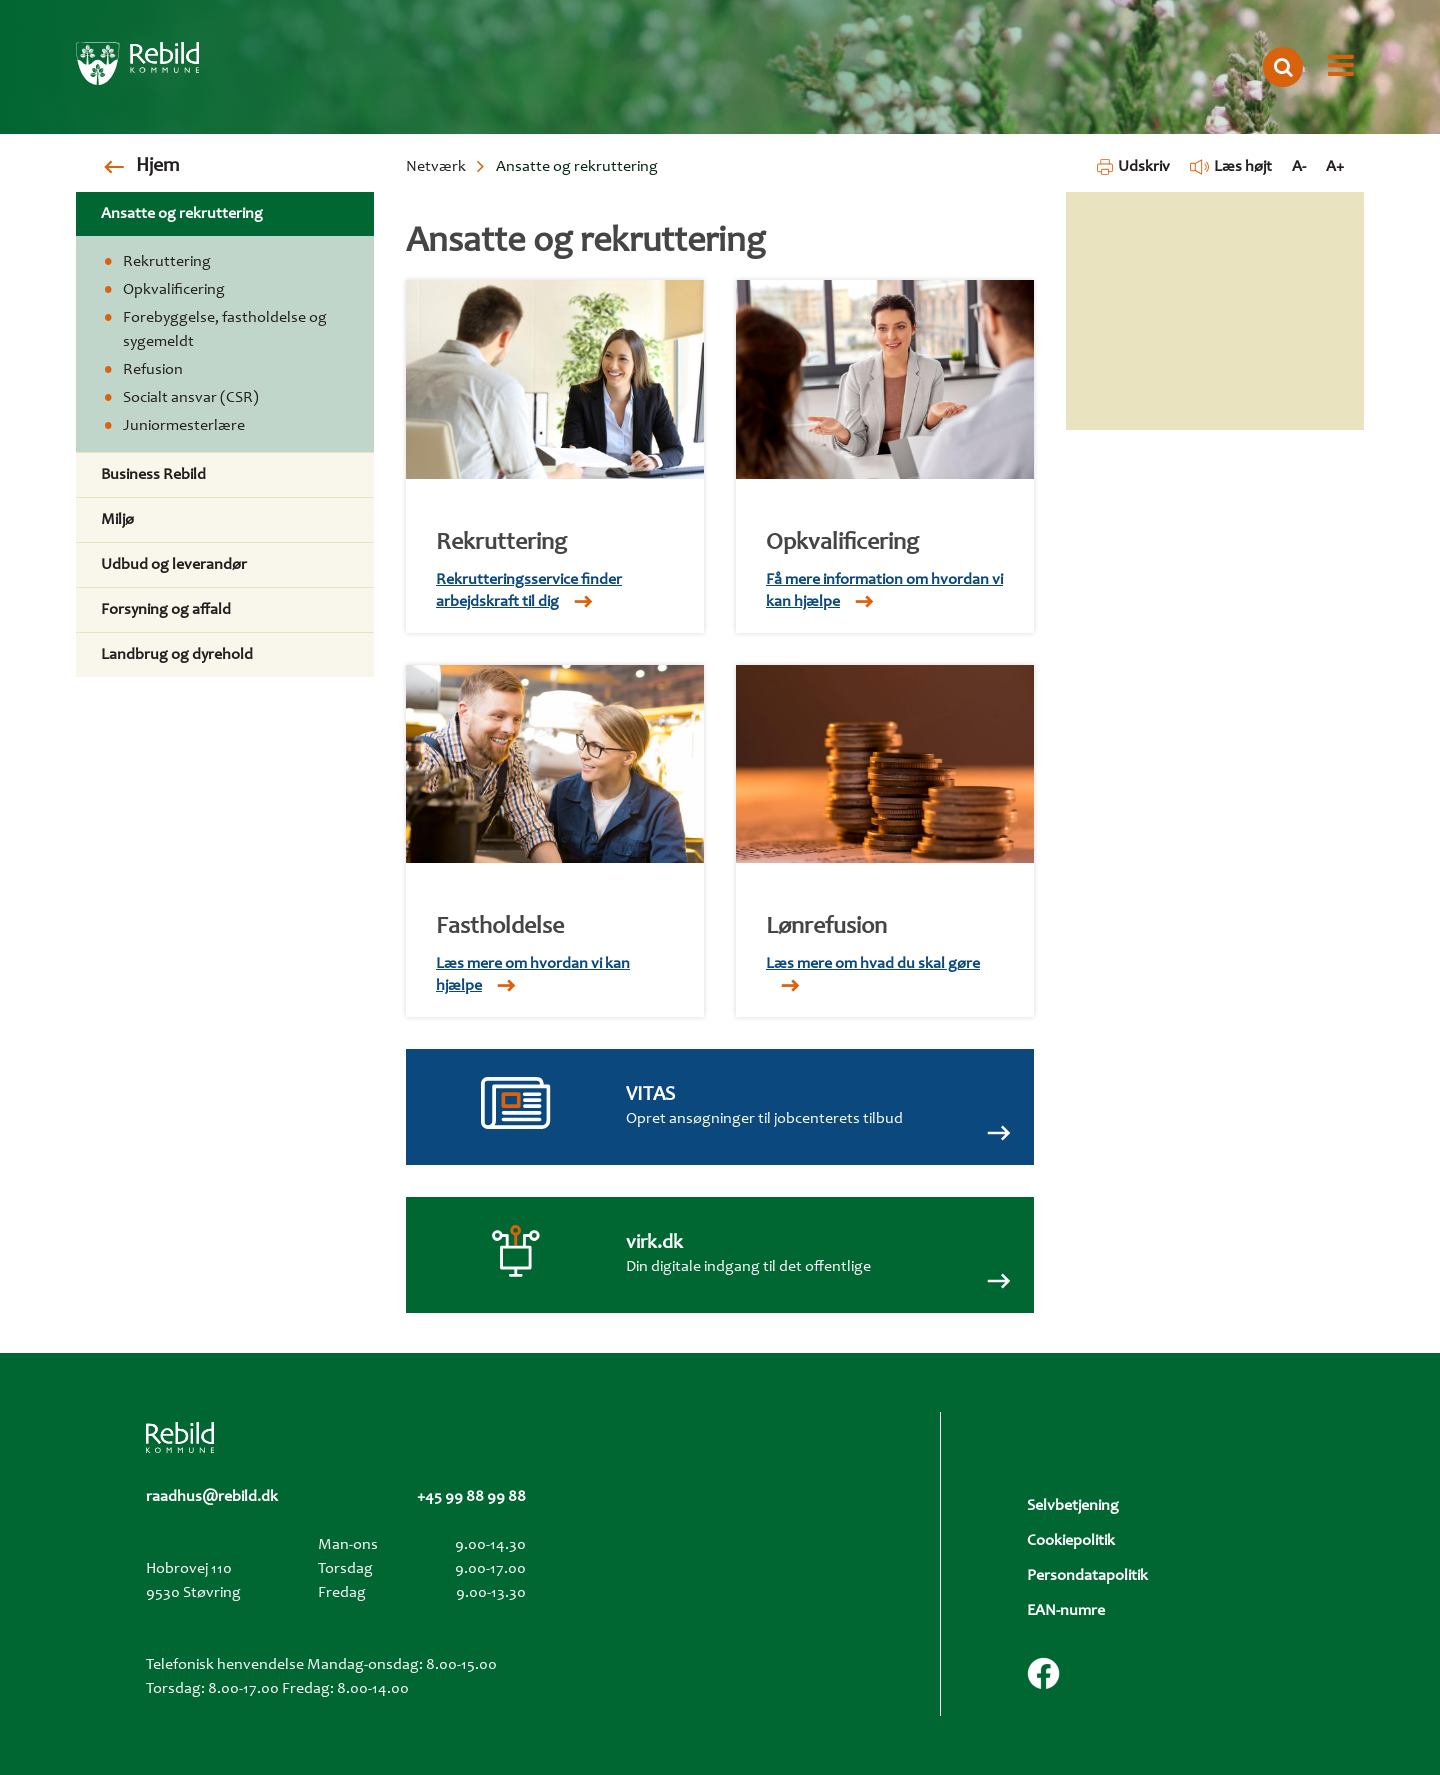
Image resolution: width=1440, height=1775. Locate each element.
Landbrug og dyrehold (177, 655)
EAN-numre (1066, 1611)
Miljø (117, 520)
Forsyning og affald (166, 610)
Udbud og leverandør (174, 565)
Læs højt (1231, 167)
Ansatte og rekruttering (182, 214)
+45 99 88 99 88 (471, 1497)
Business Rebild (153, 475)
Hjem (157, 167)
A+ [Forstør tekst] (1335, 167)
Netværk (436, 167)
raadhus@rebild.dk (212, 1497)
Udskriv (1133, 167)
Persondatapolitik (1087, 1576)
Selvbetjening (1073, 1506)
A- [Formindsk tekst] (1299, 167)
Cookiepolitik (1071, 1541)
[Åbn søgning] (1283, 67)
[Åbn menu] (1341, 67)
